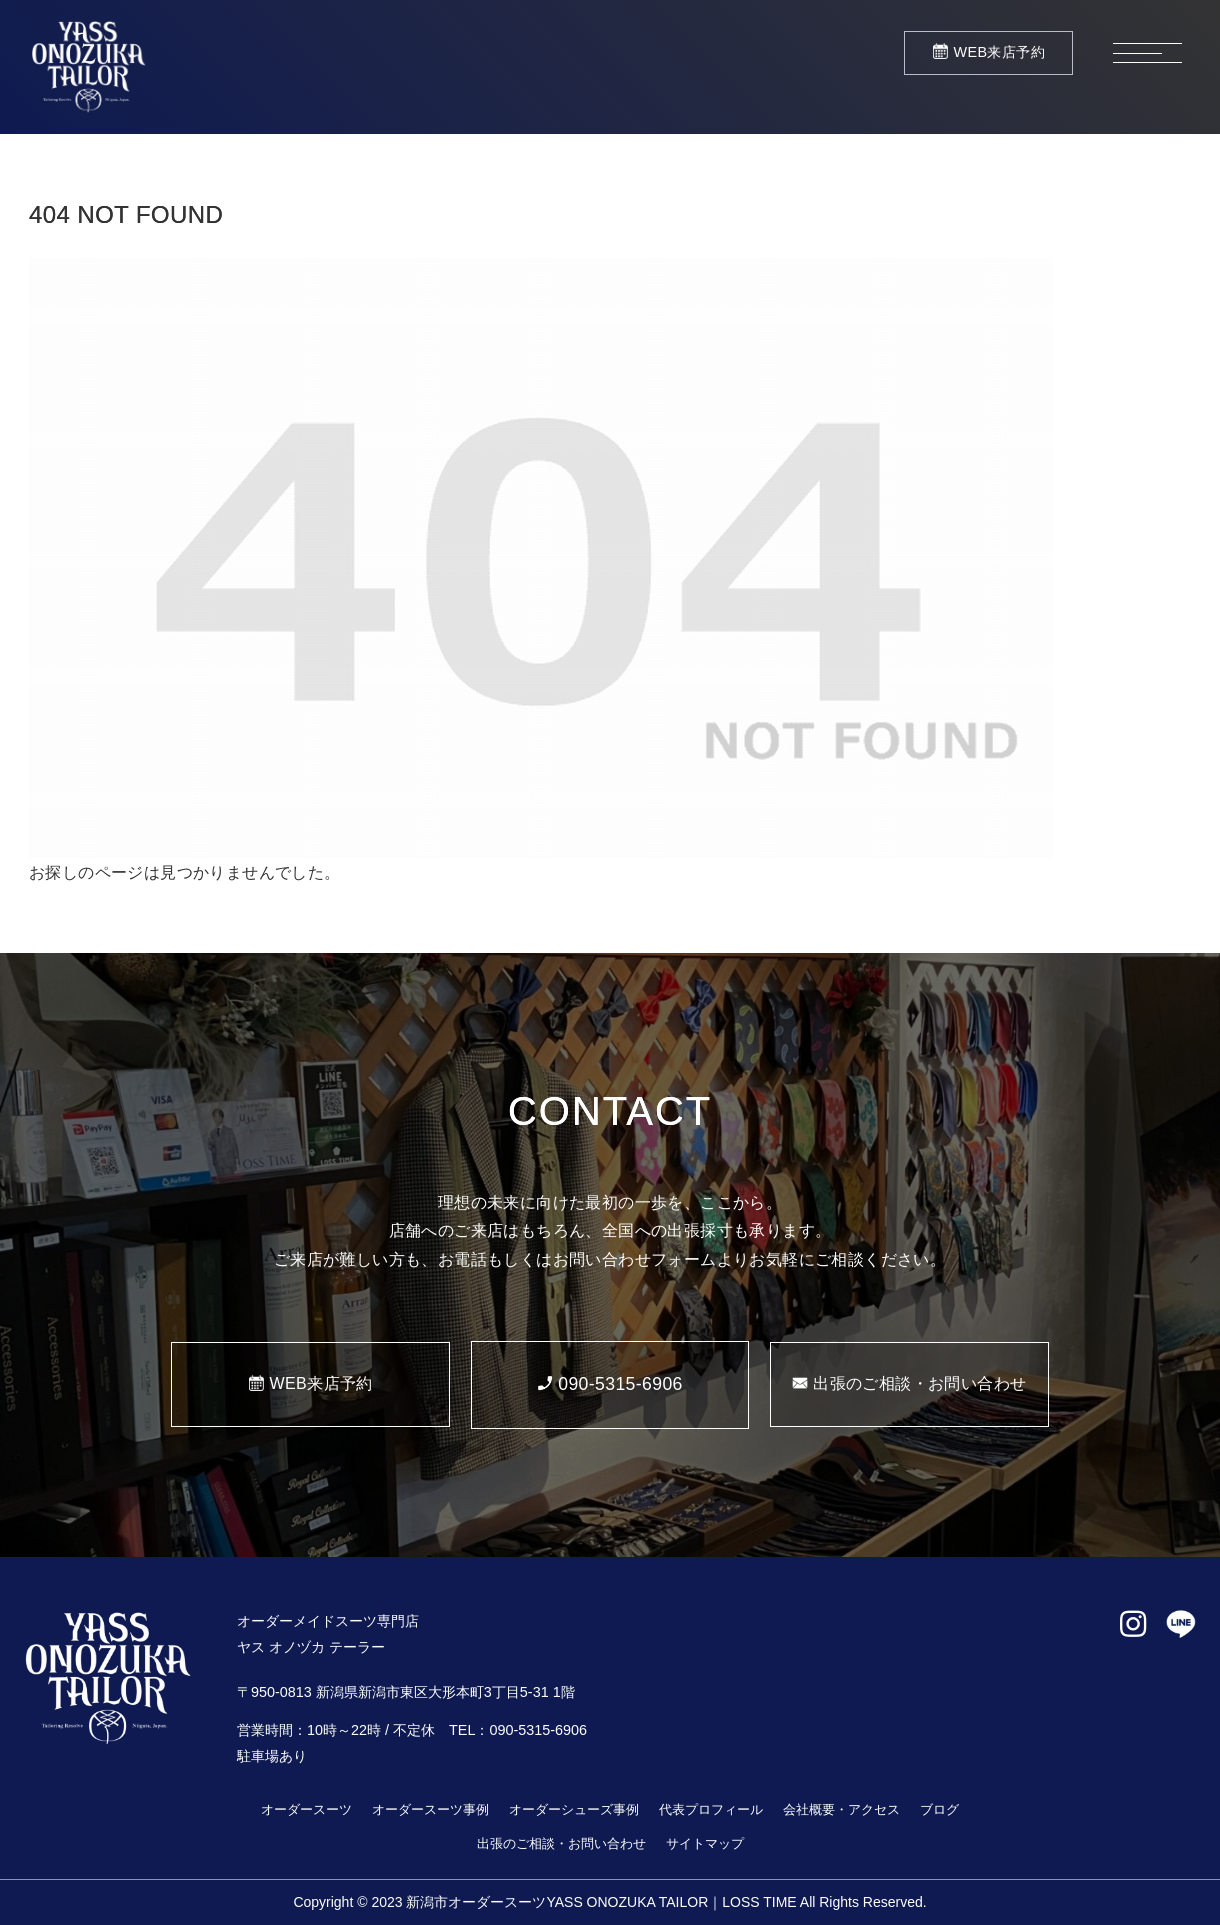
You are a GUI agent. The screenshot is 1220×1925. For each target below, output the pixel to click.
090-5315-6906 (538, 1730)
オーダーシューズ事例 (574, 1809)
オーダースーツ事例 (430, 1809)
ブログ (939, 1809)
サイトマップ (705, 1843)
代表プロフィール (711, 1809)
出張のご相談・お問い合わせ (561, 1843)
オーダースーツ (306, 1809)
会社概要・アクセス (841, 1809)
